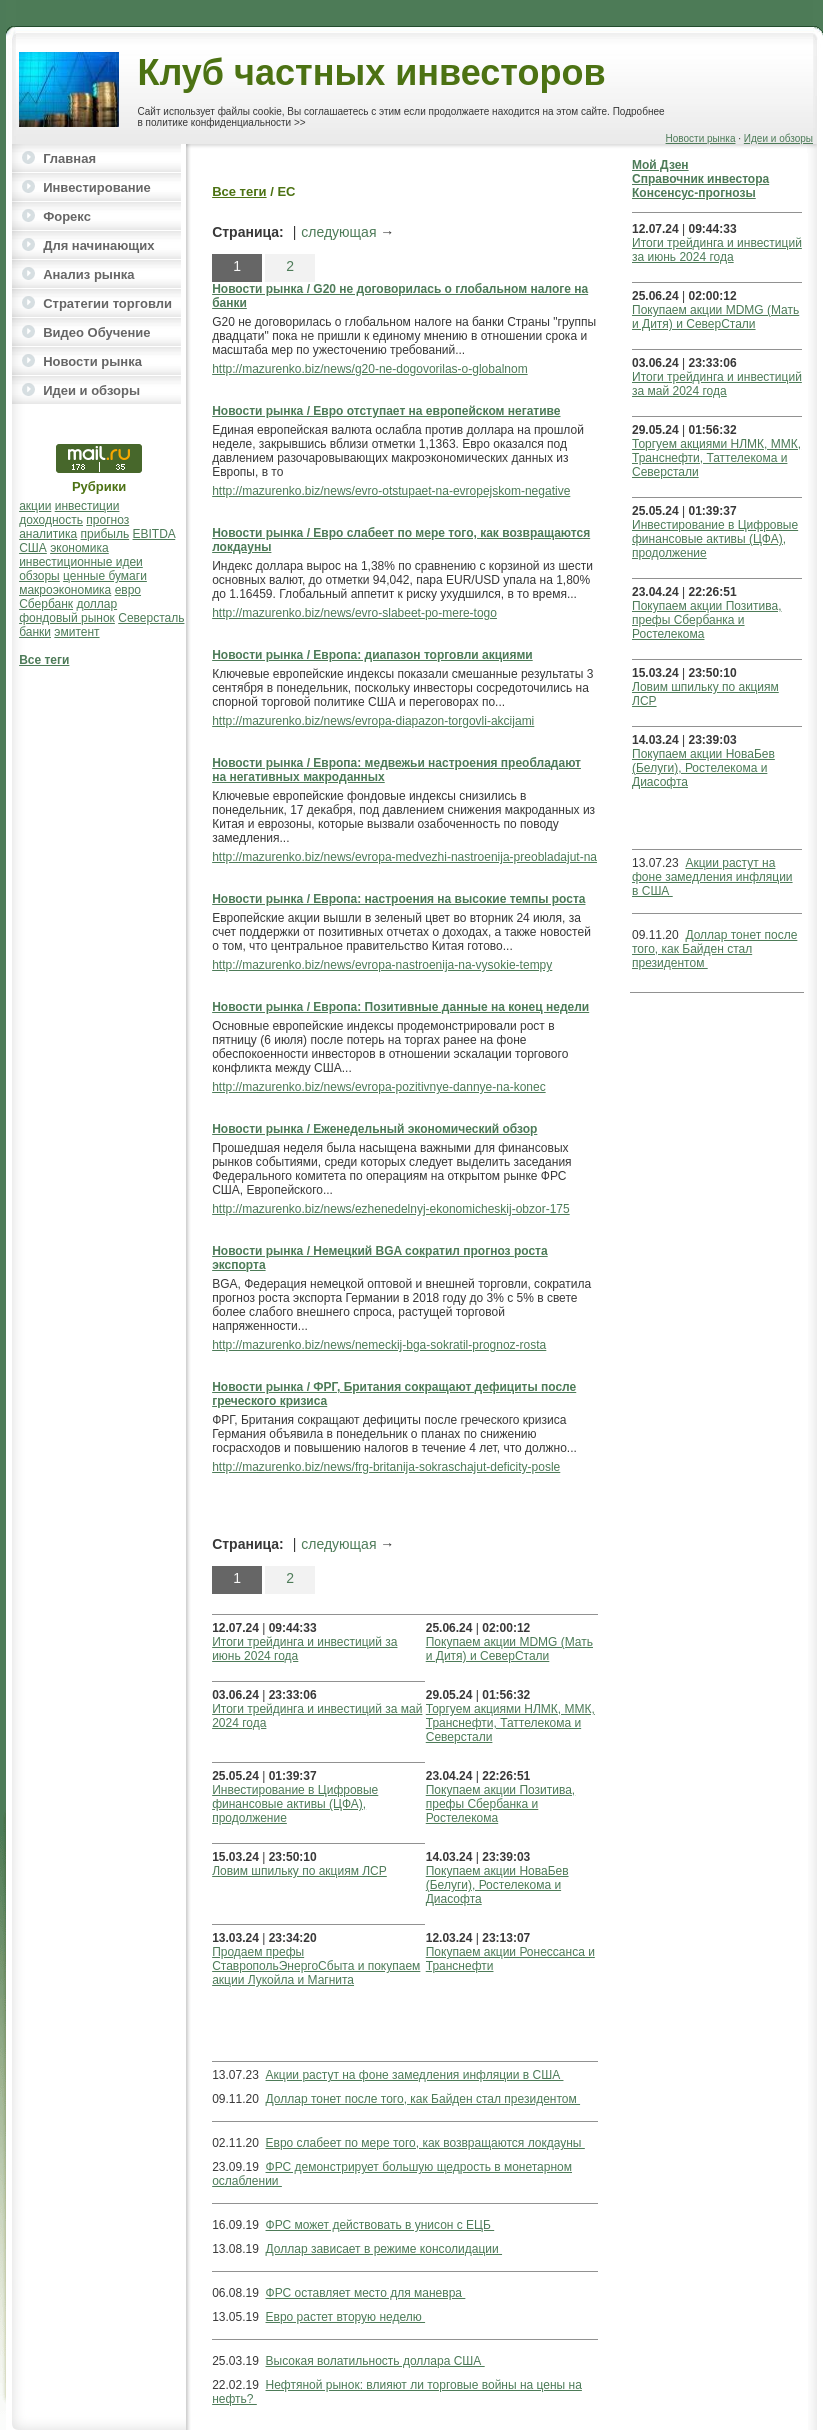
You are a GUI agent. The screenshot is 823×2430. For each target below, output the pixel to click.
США (33, 548)
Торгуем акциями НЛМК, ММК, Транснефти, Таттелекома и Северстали (510, 1723)
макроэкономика (65, 590)
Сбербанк (46, 604)
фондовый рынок (67, 618)
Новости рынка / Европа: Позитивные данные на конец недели (400, 1007)
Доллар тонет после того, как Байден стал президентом (423, 2099)
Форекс (67, 216)
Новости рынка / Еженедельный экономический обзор (374, 1129)
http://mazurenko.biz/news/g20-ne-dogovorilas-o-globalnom (370, 369)
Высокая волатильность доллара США (375, 2361)
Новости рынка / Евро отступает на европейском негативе (386, 411)
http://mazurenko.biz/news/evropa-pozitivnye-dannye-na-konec (379, 1087)
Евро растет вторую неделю (346, 2317)
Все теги (44, 660)
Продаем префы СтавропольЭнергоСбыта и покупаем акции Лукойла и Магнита (316, 1966)
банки (35, 632)
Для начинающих (98, 245)
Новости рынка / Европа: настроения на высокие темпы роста (398, 899)
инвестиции (87, 506)
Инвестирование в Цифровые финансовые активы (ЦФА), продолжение (295, 1804)
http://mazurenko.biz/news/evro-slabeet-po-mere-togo (354, 613)
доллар (96, 604)
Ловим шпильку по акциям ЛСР (299, 1871)
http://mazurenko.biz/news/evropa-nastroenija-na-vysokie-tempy (382, 965)
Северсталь (151, 618)
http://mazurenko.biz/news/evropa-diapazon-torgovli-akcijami (373, 721)
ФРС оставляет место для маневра (366, 2293)
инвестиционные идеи (81, 562)
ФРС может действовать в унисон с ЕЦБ (380, 2225)
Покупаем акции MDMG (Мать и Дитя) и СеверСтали (509, 1649)
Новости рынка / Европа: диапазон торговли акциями (372, 655)
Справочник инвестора (700, 179)
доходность (51, 520)
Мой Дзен (660, 165)
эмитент (76, 632)
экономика (79, 548)
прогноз (107, 520)
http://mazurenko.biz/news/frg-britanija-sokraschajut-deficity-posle (386, 1467)
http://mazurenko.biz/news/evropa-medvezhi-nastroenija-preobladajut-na (404, 857)
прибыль (105, 534)
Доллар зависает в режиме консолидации (384, 2249)
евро (128, 590)
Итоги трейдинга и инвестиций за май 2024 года (717, 384)
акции (35, 506)
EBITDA (154, 534)
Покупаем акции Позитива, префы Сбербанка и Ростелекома (500, 1804)
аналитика (48, 534)
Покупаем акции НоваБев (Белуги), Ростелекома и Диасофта (497, 1885)
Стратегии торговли (107, 303)
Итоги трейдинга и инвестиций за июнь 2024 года (717, 250)
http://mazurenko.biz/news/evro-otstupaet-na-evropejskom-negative (391, 491)
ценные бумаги (105, 576)
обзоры (39, 576)
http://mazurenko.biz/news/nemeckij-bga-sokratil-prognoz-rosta (379, 1345)
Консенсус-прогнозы (694, 193)
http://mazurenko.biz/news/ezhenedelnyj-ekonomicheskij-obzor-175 (391, 1209)
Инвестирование (97, 187)
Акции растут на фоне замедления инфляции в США (415, 2075)
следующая (338, 232)
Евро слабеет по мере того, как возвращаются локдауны (425, 2143)
